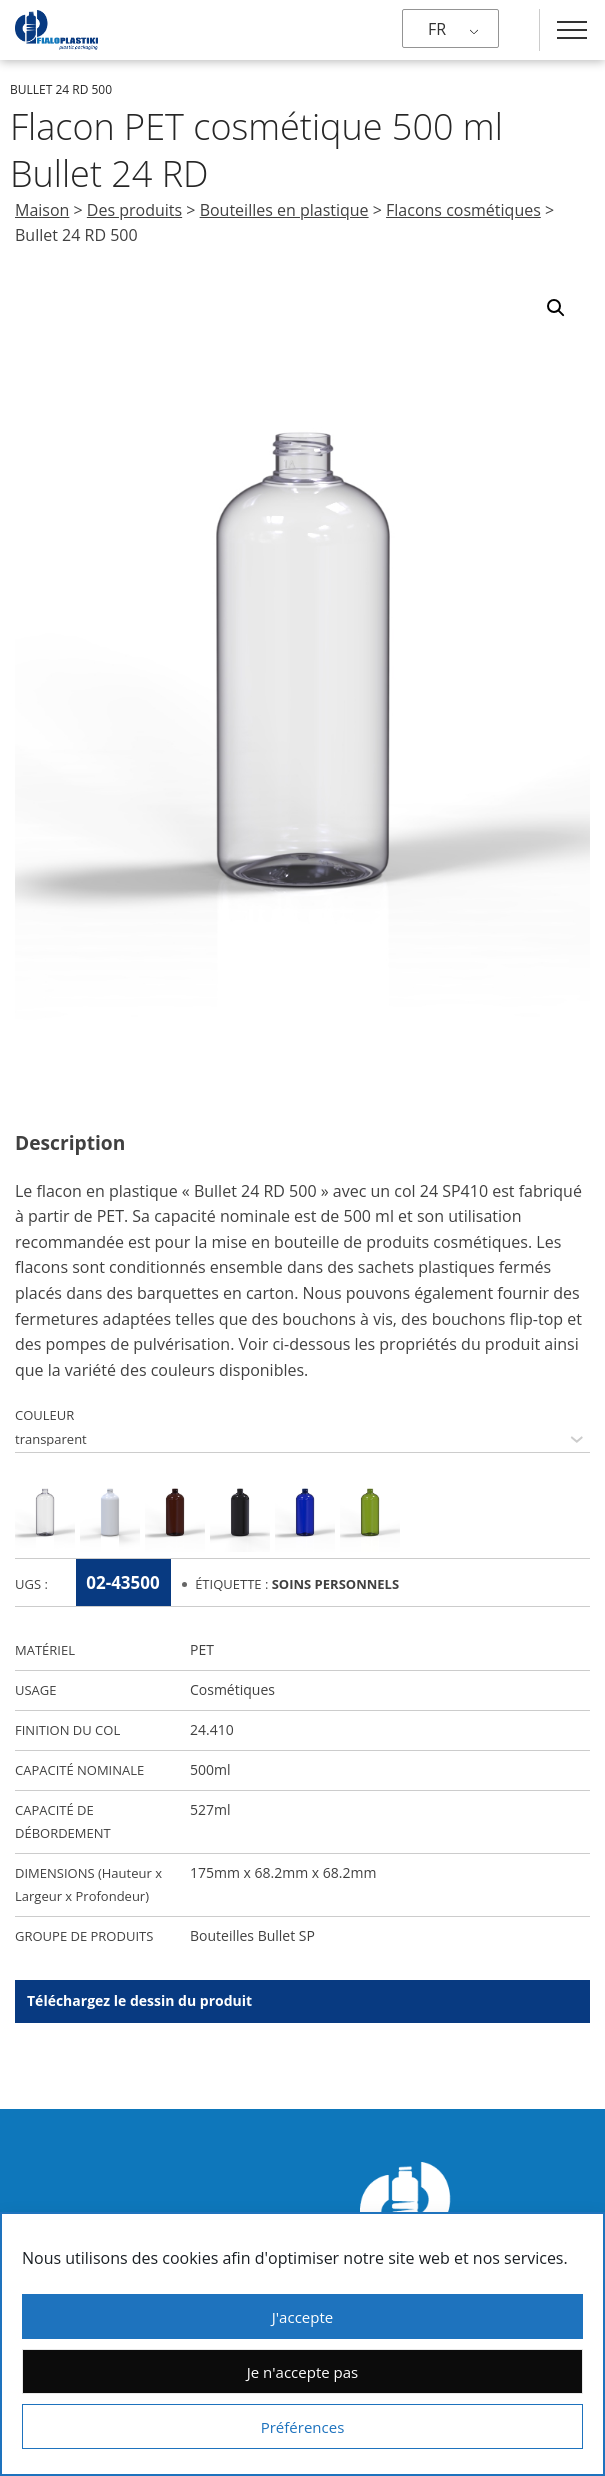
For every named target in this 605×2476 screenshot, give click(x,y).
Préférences (303, 2427)
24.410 (212, 1729)
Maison (42, 210)
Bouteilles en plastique (284, 210)
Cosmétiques (232, 1689)
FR (437, 29)
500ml (210, 1769)
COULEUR (44, 1415)
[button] (556, 308)
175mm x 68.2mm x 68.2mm (283, 1872)
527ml (210, 1809)
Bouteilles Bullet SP (252, 1935)
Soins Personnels (335, 1584)
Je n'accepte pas (302, 2372)
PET (202, 1649)
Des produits (134, 210)
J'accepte (302, 2317)
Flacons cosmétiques (463, 210)
